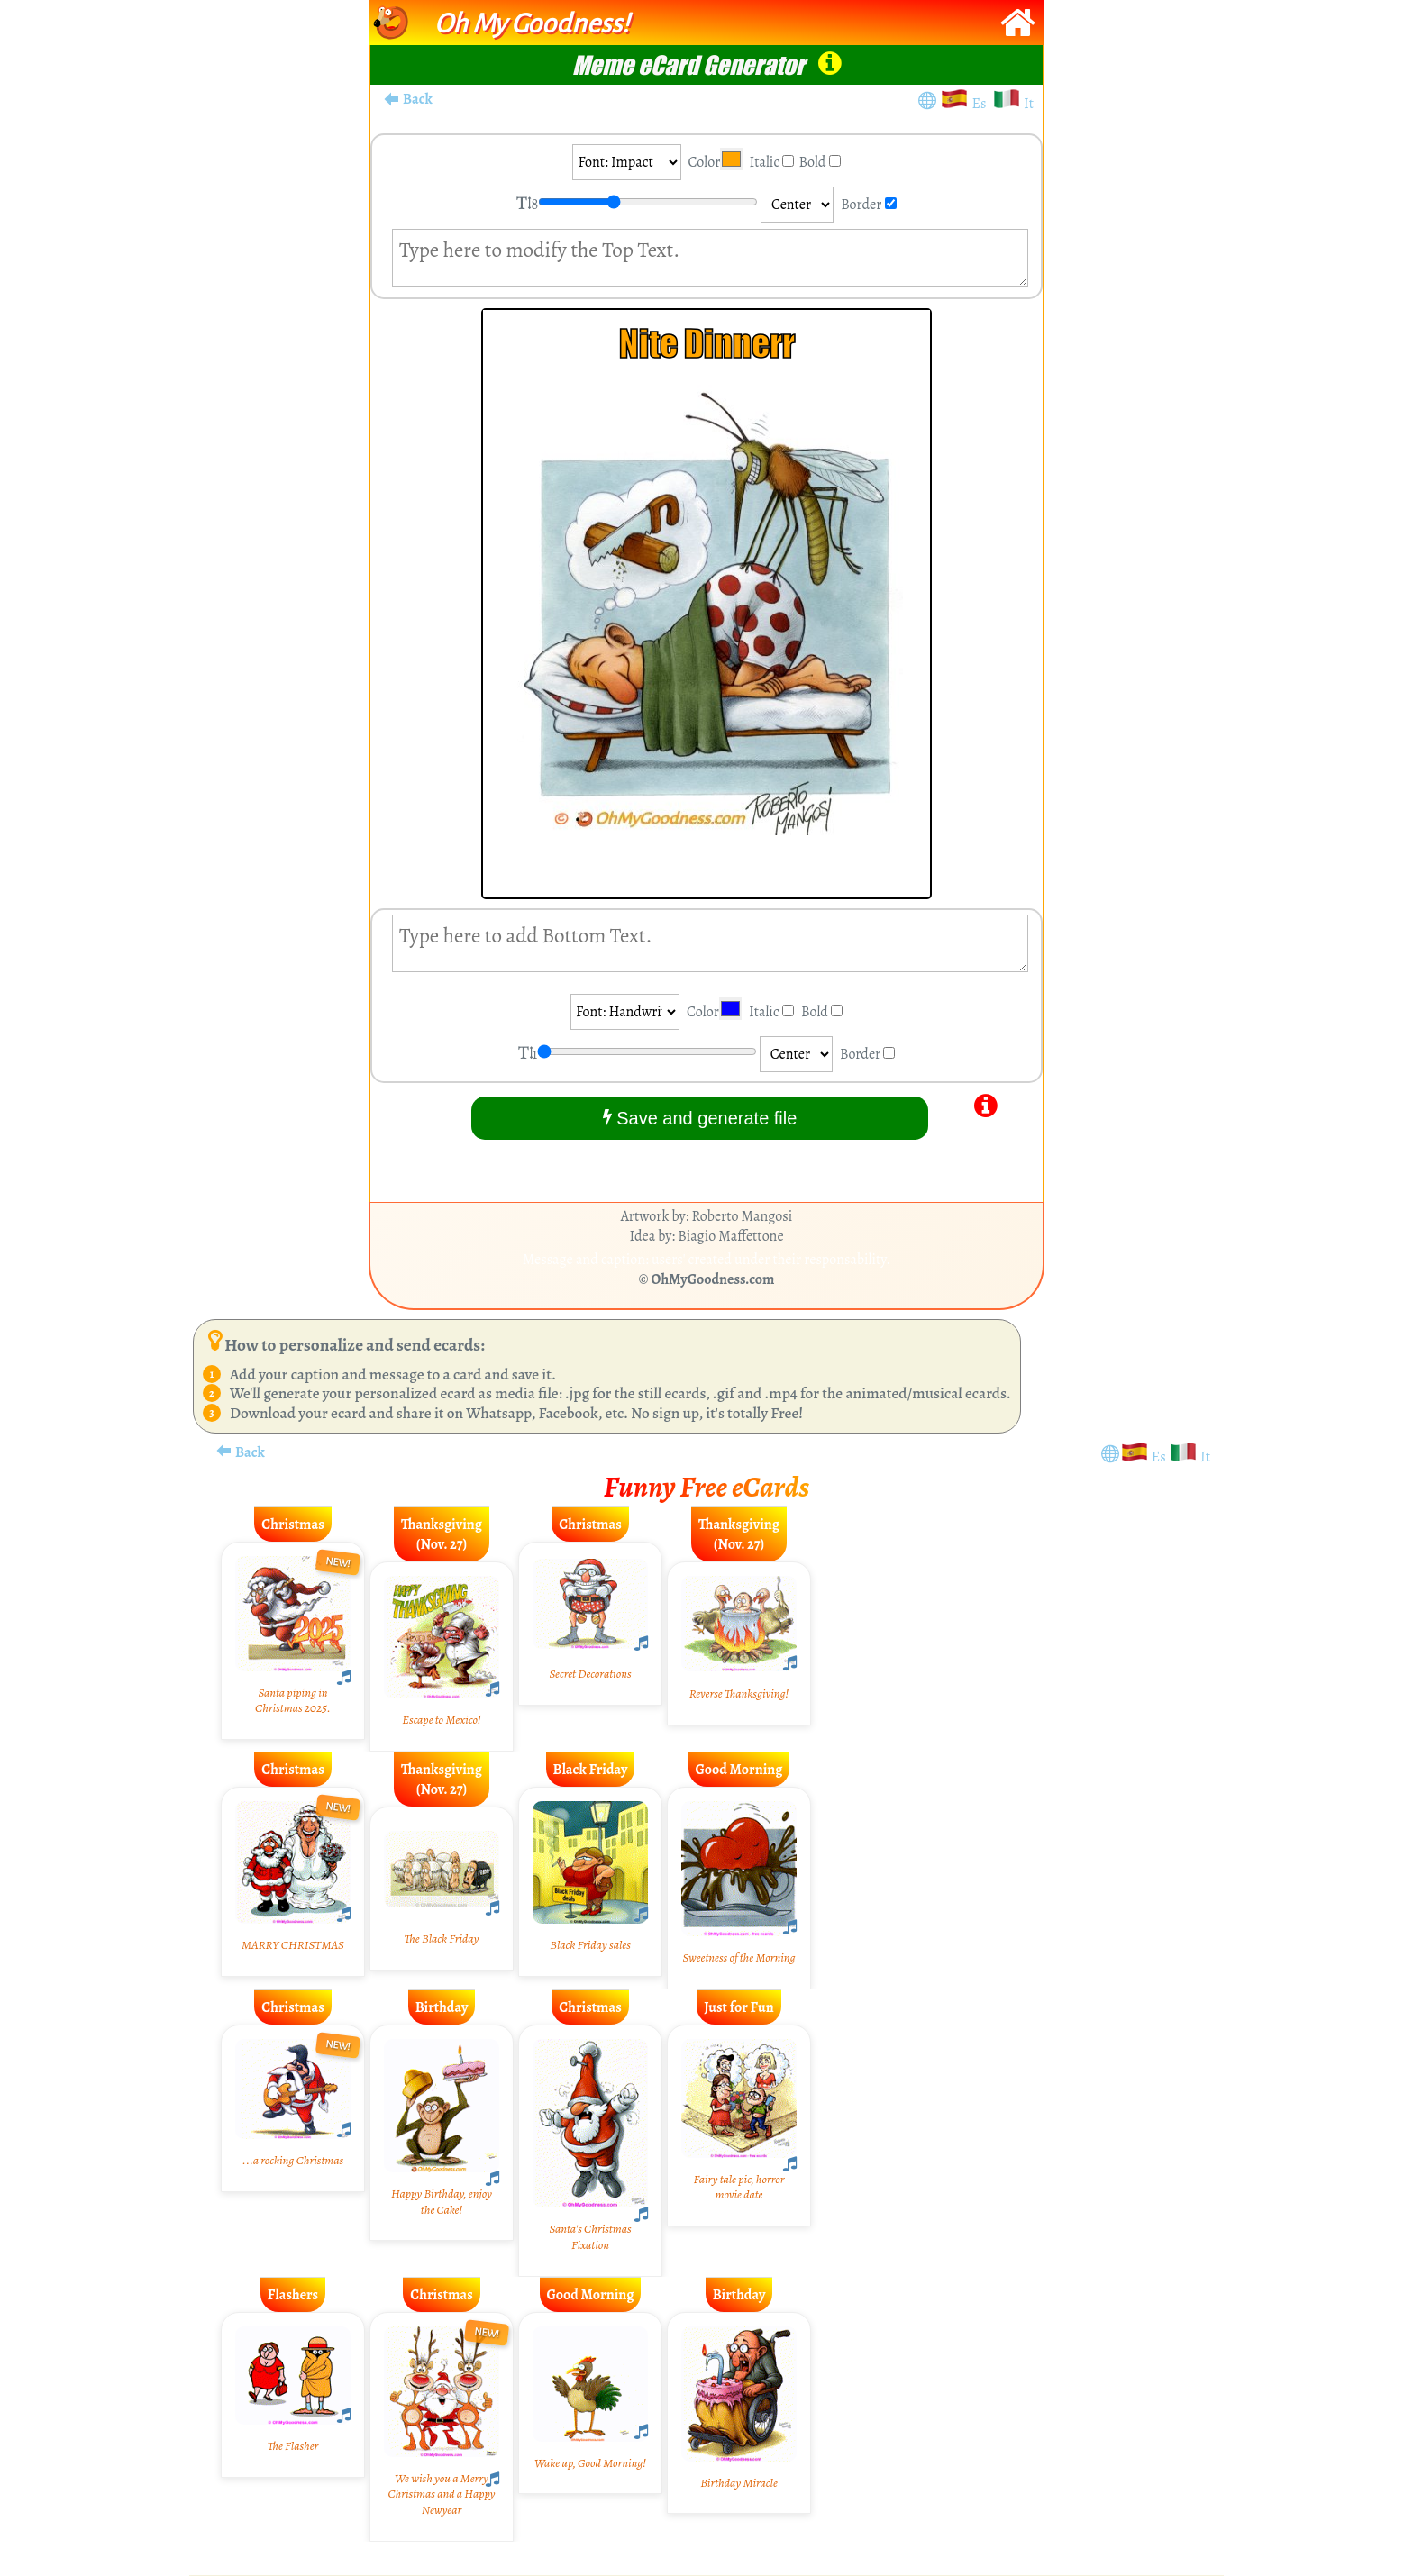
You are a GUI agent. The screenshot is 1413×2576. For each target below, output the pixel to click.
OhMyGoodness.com (713, 1279)
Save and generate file (700, 1117)
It (1029, 104)
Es (982, 104)
